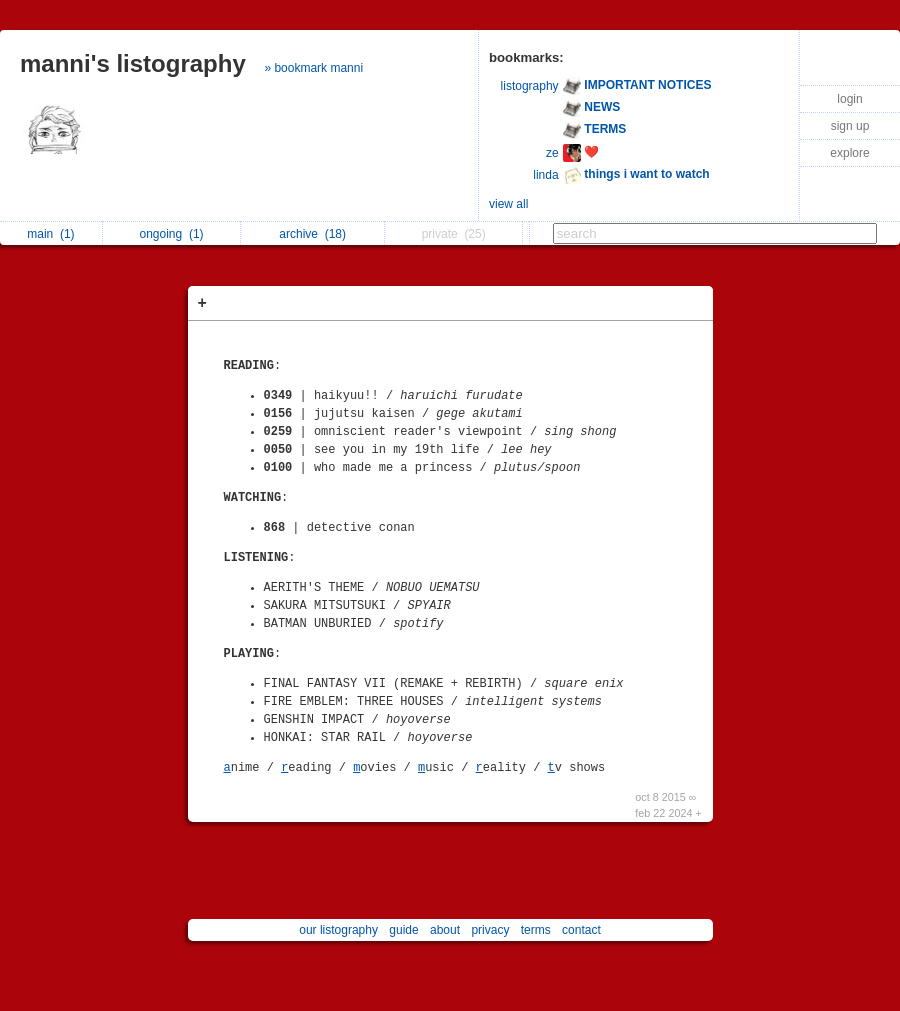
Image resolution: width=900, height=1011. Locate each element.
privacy (490, 930)
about (445, 930)
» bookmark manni (313, 68)
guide (403, 930)
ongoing (172, 234)
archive (312, 234)
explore (849, 153)
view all (508, 204)
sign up (850, 126)
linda (545, 175)
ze (552, 153)
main (50, 234)
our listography (338, 930)
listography (530, 86)
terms (536, 930)
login (849, 99)
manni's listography (133, 63)
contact (581, 930)
